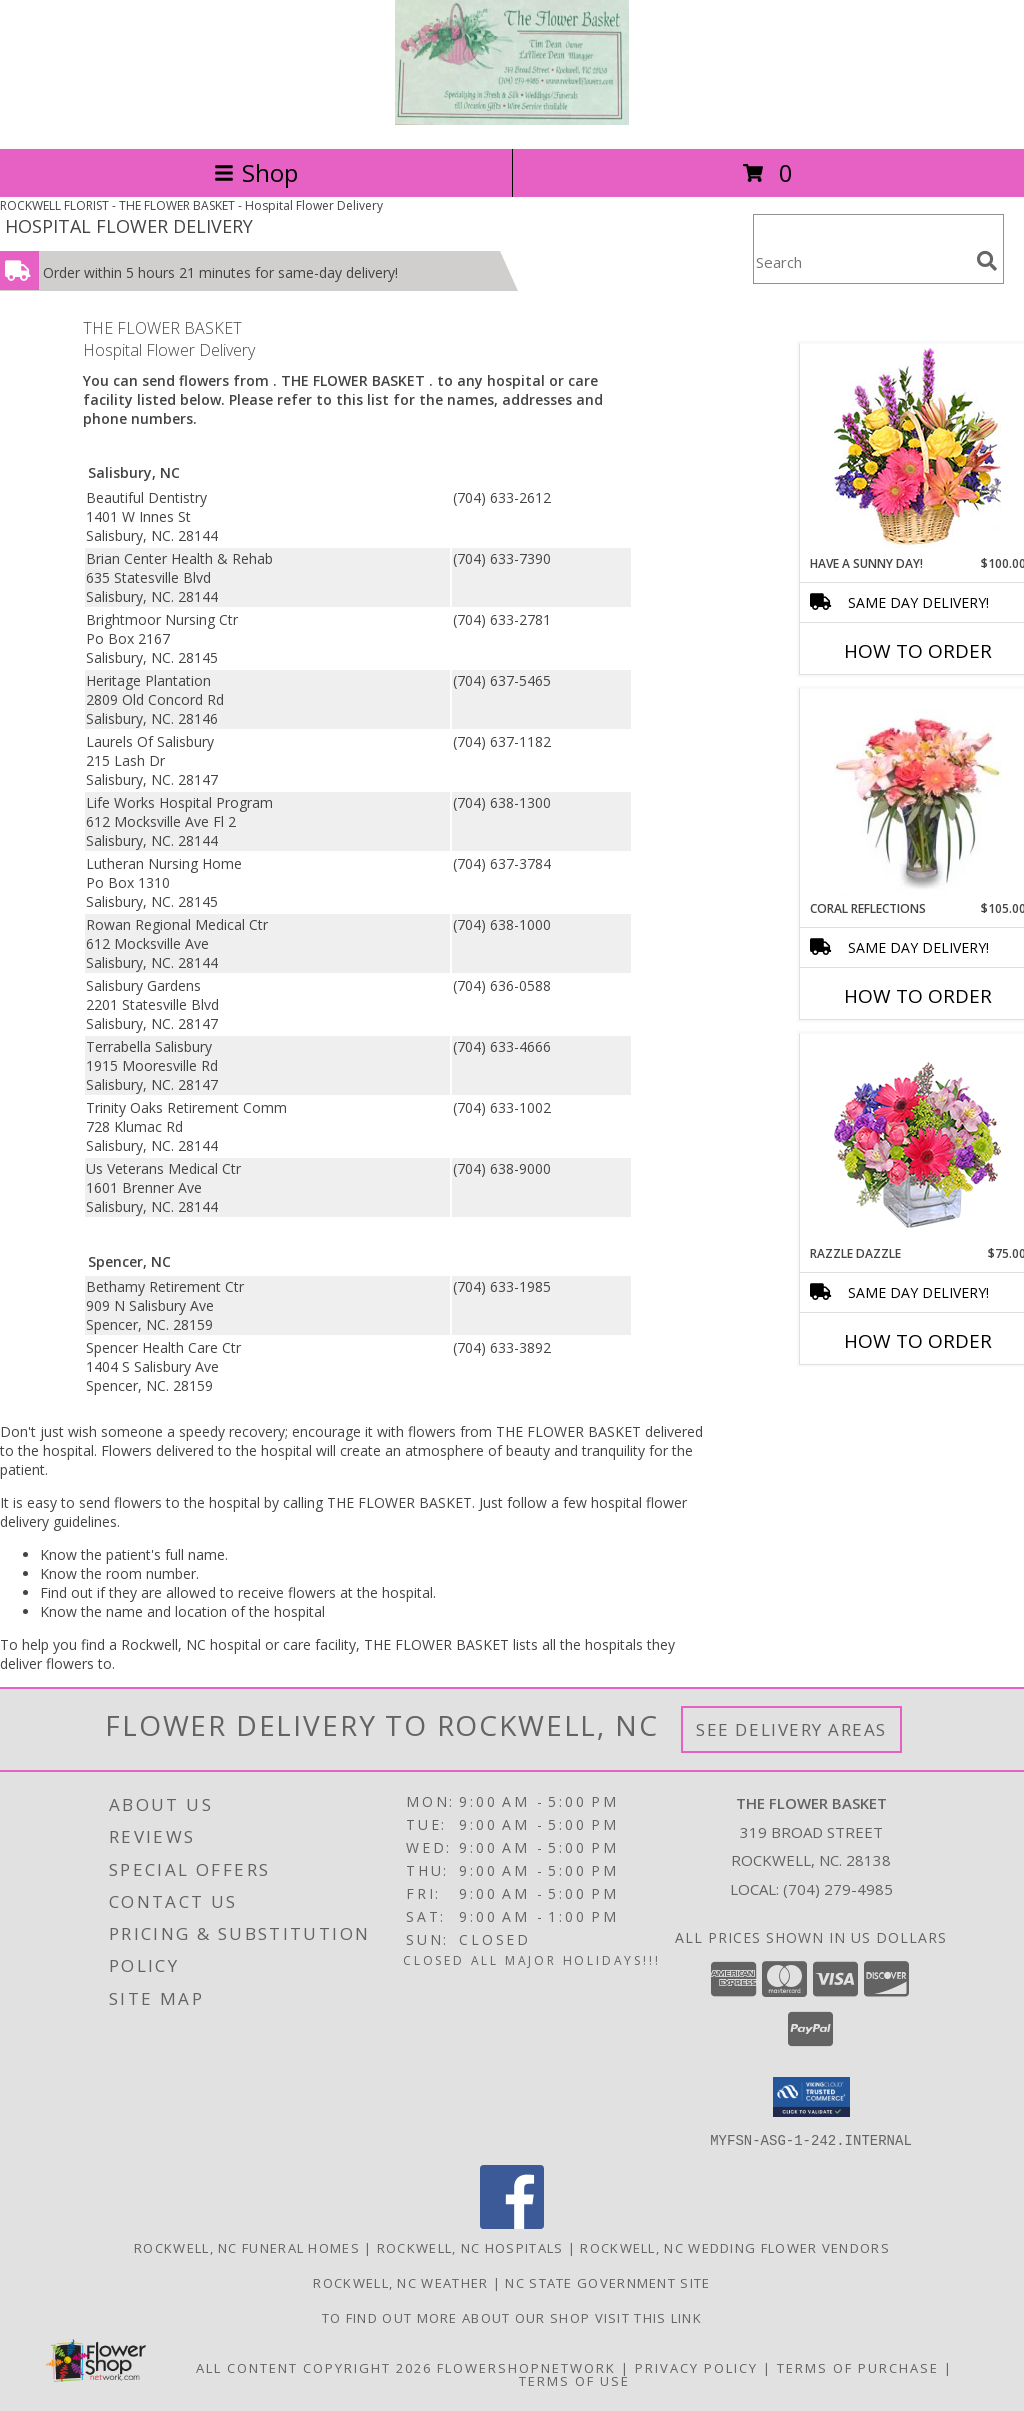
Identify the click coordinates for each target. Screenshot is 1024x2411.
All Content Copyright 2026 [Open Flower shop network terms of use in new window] (314, 2367)
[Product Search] (861, 261)
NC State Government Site (607, 2282)
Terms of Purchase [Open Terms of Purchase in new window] (858, 2367)
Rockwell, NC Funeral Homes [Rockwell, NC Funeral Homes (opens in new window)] (247, 2247)
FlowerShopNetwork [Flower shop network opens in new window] (526, 2367)
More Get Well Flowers (888, 328)
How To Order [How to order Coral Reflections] (918, 996)
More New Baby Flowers (888, 1396)
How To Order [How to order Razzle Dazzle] (918, 1341)
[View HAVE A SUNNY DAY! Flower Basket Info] (917, 449)
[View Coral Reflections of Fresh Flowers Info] (917, 795)
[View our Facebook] (512, 2222)
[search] (987, 261)
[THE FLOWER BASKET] (512, 119)
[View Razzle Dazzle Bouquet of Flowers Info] (917, 1139)
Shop (256, 172)
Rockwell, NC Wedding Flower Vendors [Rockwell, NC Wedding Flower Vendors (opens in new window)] (735, 2247)
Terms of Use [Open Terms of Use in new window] (574, 2380)
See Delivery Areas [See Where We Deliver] (791, 1729)
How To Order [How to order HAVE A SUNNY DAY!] (918, 651)
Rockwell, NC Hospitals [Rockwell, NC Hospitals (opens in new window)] (470, 2247)
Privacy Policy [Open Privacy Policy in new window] (696, 2367)
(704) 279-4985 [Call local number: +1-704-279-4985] (838, 1889)
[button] (811, 2097)
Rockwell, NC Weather (400, 2282)
